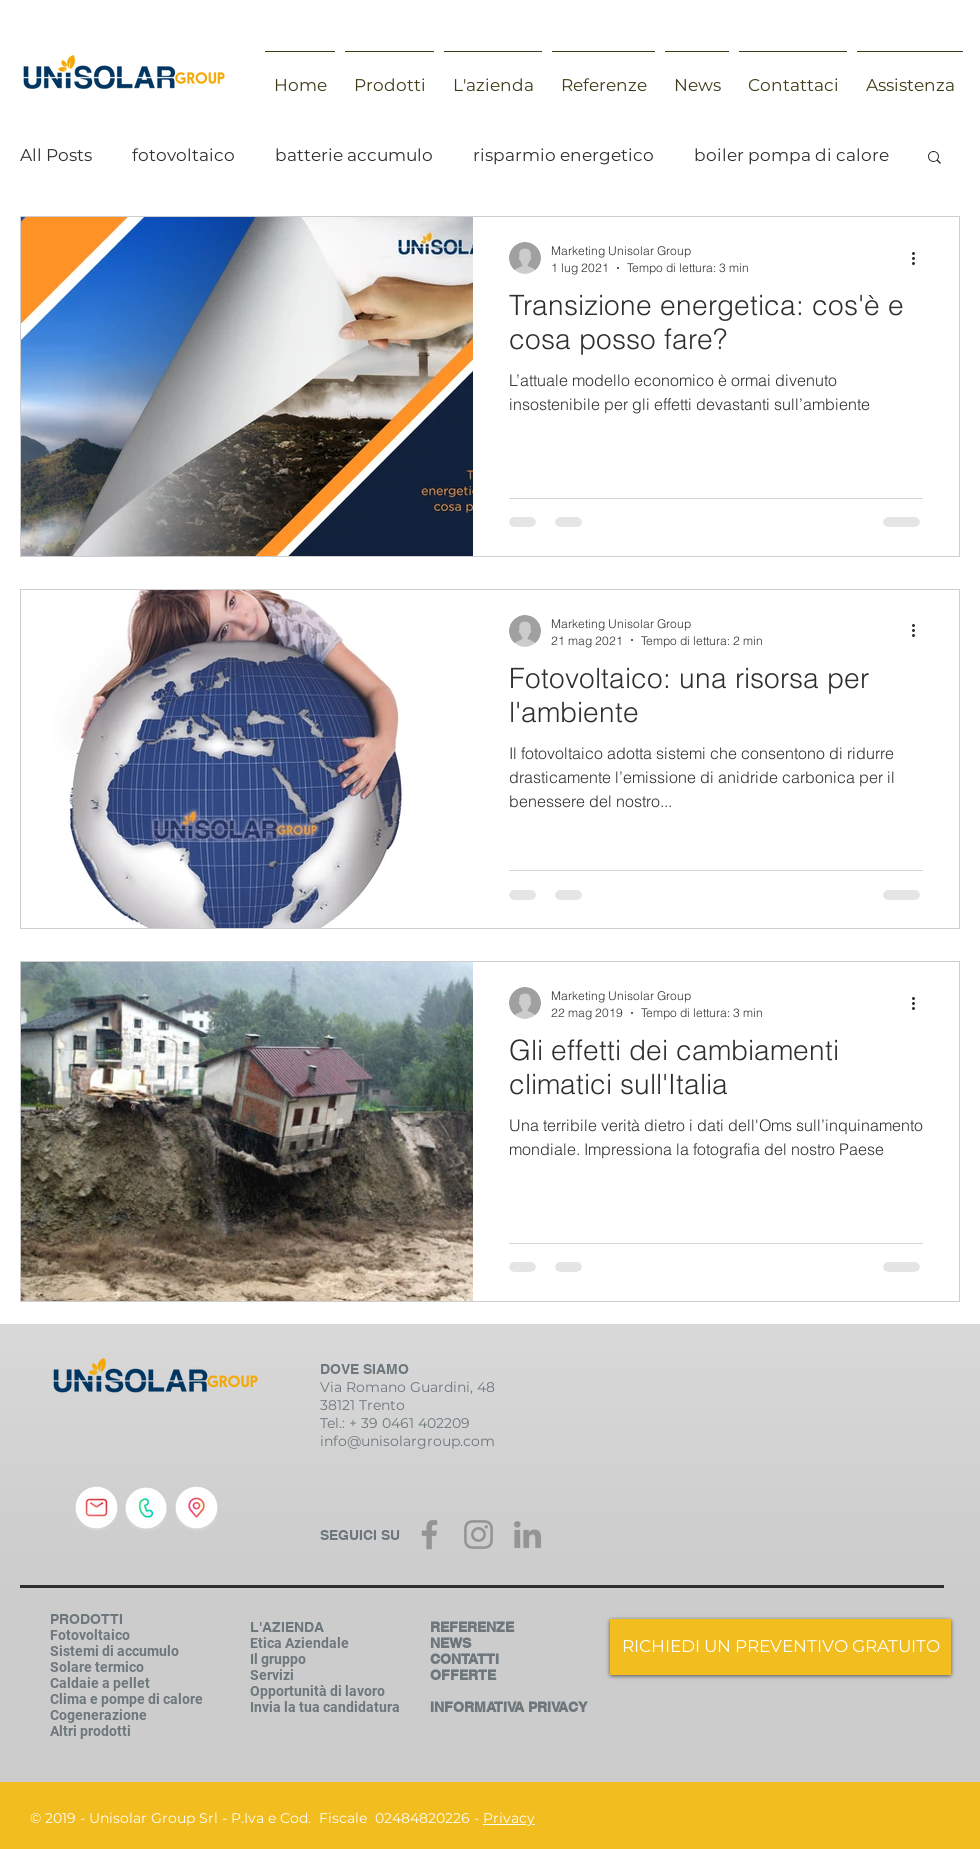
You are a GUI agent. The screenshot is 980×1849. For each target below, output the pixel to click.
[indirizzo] (196, 1508)
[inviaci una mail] (96, 1508)
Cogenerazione (98, 1715)
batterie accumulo (354, 155)
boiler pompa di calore (791, 155)
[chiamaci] (146, 1508)
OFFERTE (463, 1675)
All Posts (56, 155)
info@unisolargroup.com (407, 1441)
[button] (934, 158)
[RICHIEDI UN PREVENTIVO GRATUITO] (780, 1647)
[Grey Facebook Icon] (429, 1534)
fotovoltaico (183, 155)
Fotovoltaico (90, 1635)
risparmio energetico (563, 155)
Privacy (509, 1818)
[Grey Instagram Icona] (478, 1534)
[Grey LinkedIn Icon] (527, 1534)
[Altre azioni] (920, 258)
